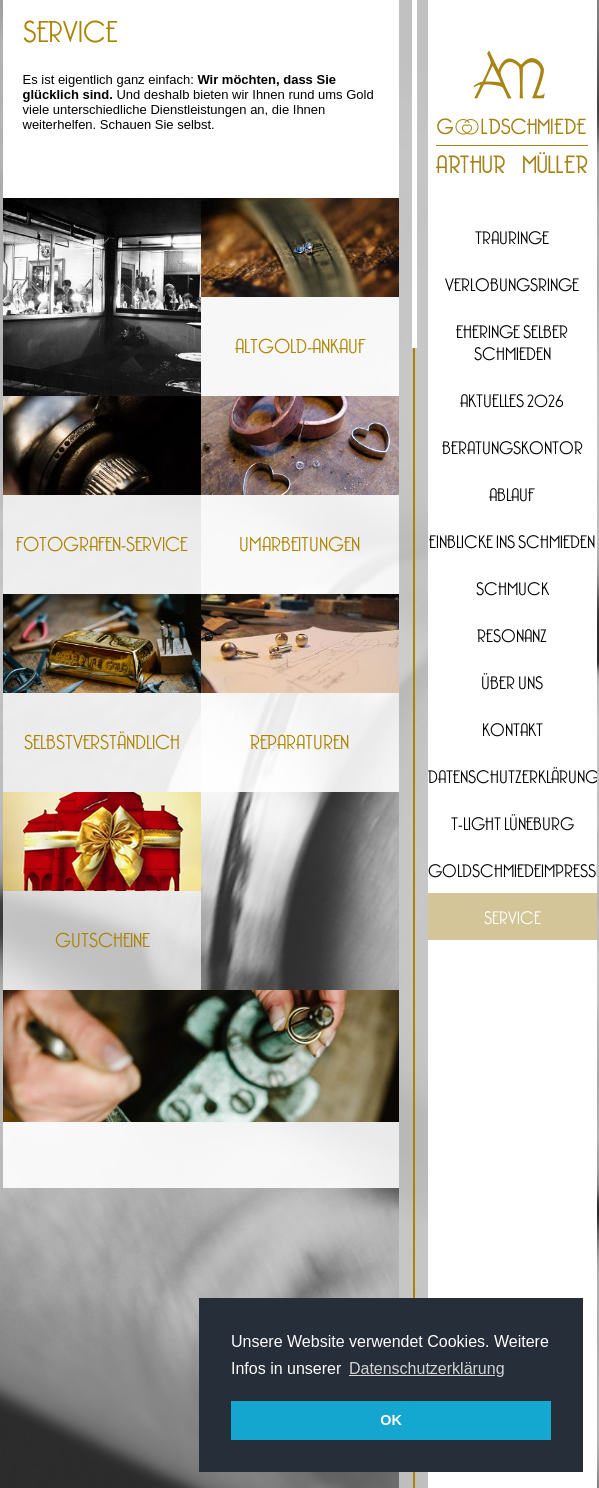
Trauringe (512, 239)
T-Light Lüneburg (512, 825)
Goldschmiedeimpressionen (512, 872)
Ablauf (512, 496)
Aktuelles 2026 (512, 402)
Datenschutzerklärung (512, 778)
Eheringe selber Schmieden (512, 344)
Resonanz (512, 637)
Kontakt (512, 731)
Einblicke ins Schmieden (512, 543)
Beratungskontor (512, 449)
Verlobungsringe (512, 286)
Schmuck (512, 590)
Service (512, 919)
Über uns (512, 684)
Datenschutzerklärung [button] (427, 1368)
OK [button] (391, 1420)
